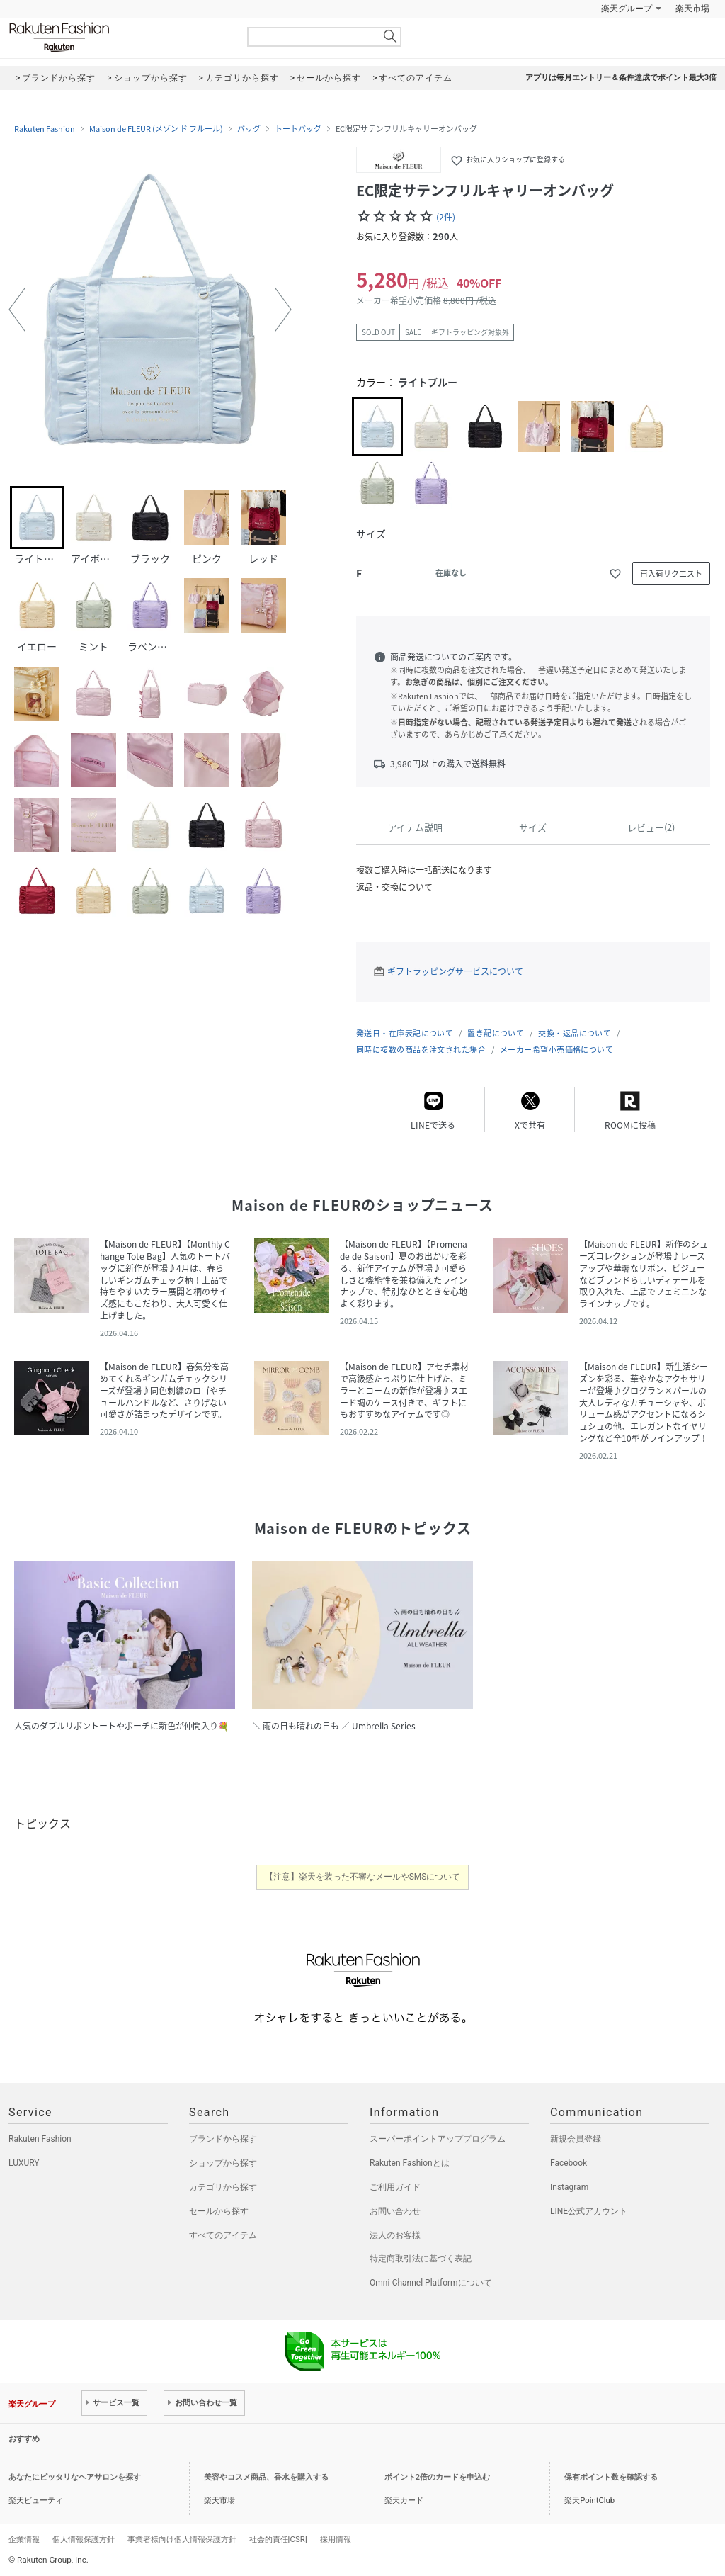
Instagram (569, 2187)
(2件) (445, 216)
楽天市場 (692, 8)
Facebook (568, 2163)
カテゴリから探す (223, 2187)
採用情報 (335, 2539)
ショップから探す (223, 2163)
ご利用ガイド (395, 2187)
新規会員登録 (575, 2139)
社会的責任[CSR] (278, 2539)
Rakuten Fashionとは (410, 2163)
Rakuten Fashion (118, 37)
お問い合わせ (395, 2211)
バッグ (249, 129)
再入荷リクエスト (671, 573)
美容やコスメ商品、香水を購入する (266, 2477)
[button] (17, 309)
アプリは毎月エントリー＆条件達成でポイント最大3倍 (621, 77)
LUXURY (24, 2163)
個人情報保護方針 (83, 2539)
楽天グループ (626, 8)
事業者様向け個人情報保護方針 (181, 2539)
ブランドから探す (223, 2139)
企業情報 (24, 2539)
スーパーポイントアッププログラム (438, 2139)
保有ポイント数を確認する (611, 2477)
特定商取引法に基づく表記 (421, 2259)
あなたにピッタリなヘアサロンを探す (74, 2477)
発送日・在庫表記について (404, 1033)
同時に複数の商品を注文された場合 (421, 1050)
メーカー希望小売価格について (556, 1050)
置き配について (495, 1033)
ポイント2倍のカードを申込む (437, 2477)
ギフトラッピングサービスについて (455, 971)
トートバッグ (298, 129)
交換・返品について (574, 1033)
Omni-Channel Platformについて (431, 2283)
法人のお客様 (395, 2235)
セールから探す (219, 2211)
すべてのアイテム (223, 2235)
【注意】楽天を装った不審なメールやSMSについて (363, 1877)
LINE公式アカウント (588, 2211)
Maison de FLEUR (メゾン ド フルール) (156, 129)
